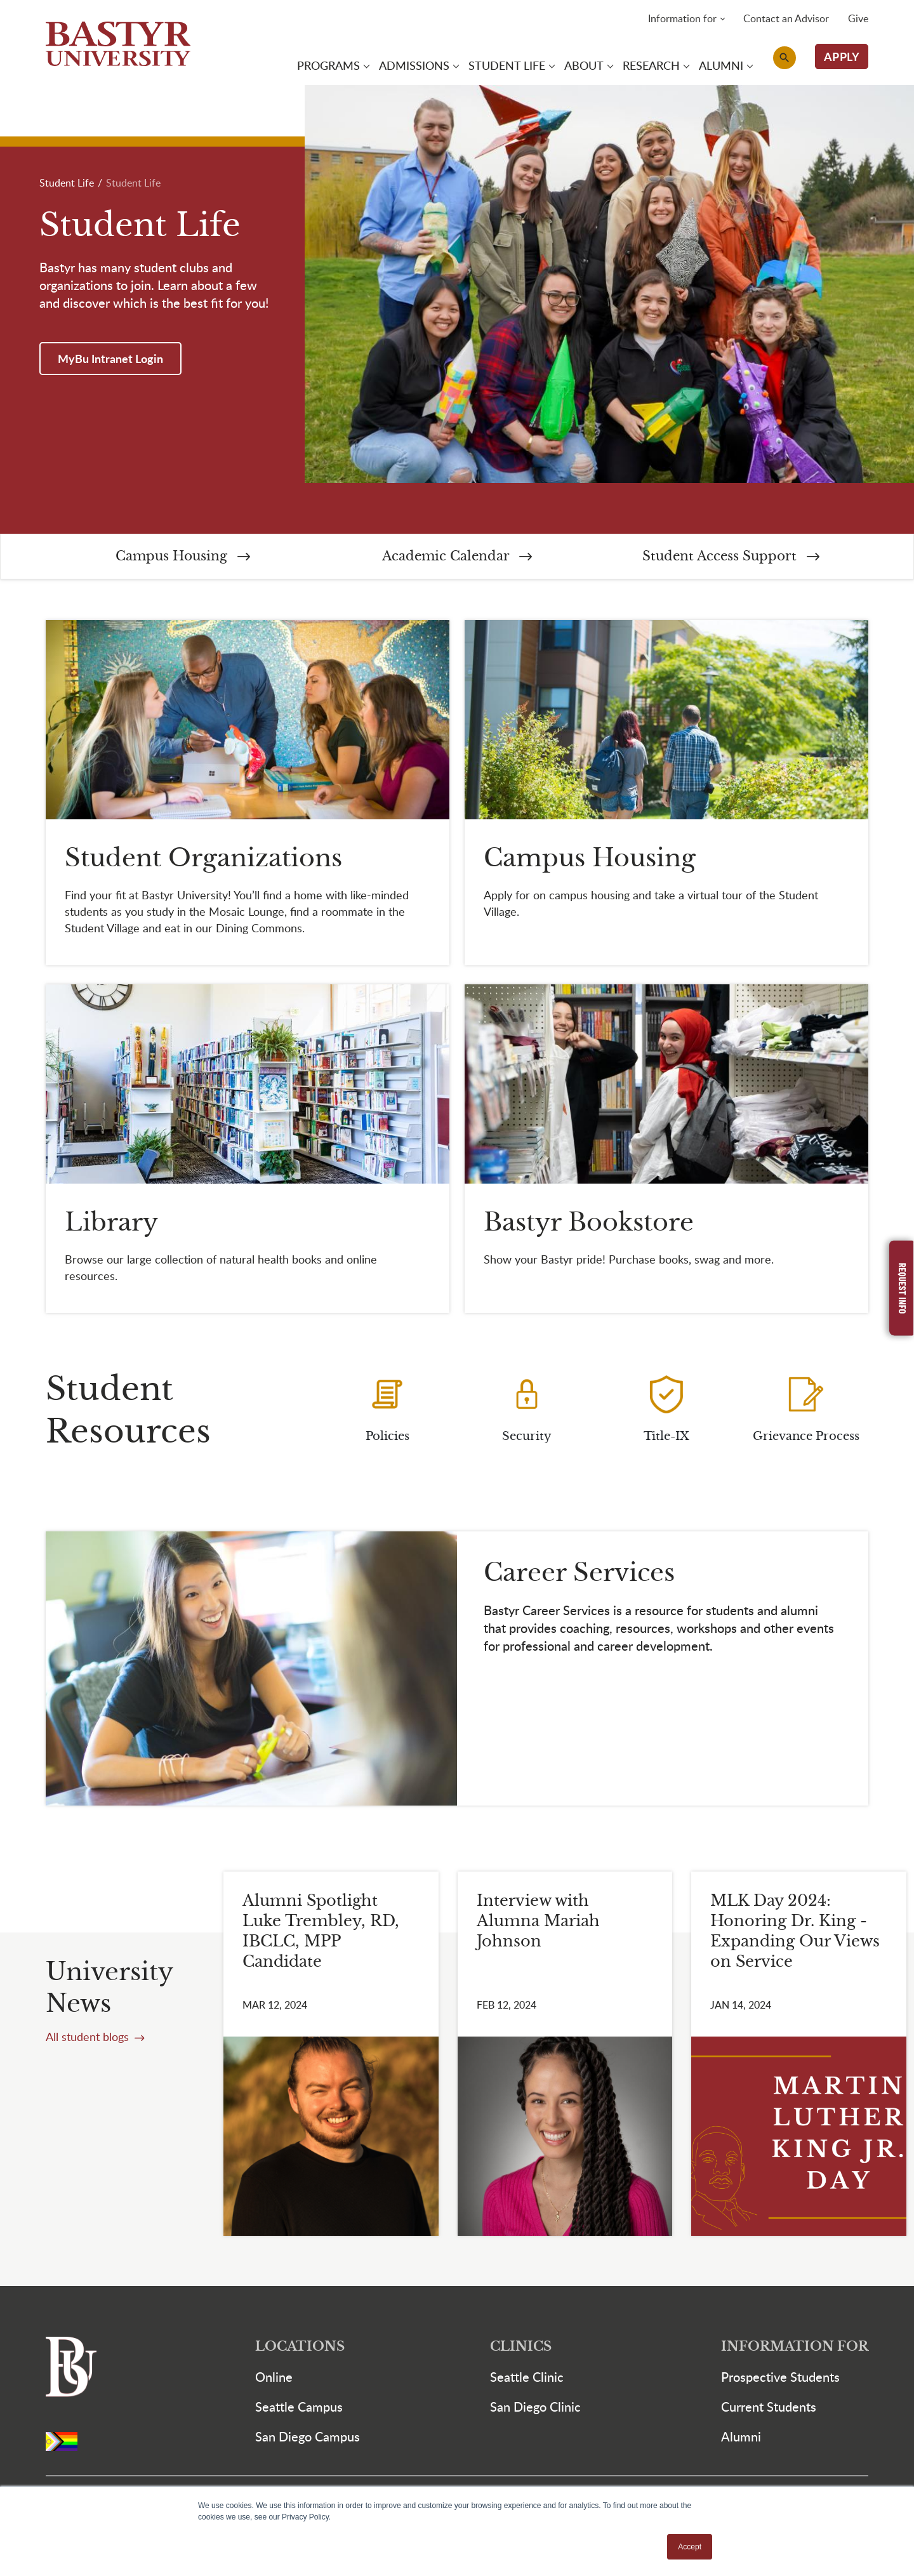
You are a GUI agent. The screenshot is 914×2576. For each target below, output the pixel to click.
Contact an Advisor (786, 19)
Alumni (741, 2438)
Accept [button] (689, 2546)
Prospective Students (780, 2378)
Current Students (768, 2408)
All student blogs (89, 2038)
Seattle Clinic (527, 2378)
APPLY (842, 57)
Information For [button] (794, 2348)
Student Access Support (730, 557)
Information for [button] (682, 19)
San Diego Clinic (535, 2408)
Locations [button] (300, 2348)
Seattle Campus (299, 2408)
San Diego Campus (307, 2438)
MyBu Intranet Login (110, 359)
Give (858, 19)
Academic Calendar (457, 557)
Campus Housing (183, 557)
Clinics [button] (521, 2348)
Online (274, 2378)
